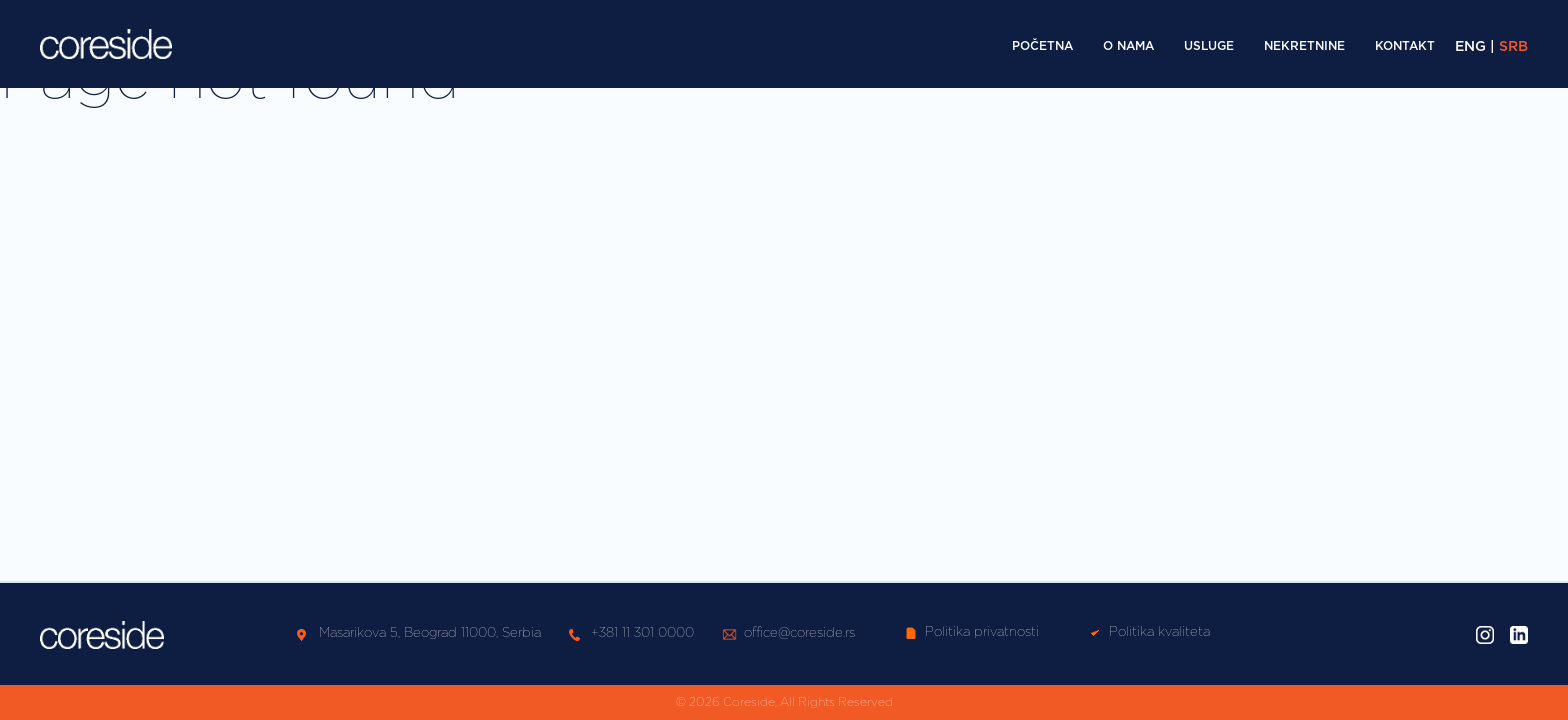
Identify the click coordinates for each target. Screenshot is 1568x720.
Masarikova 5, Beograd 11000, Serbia (430, 633)
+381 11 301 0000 (642, 633)
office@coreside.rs (799, 633)
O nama (1128, 46)
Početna (1042, 46)
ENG (1470, 47)
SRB (1513, 47)
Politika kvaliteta (1149, 632)
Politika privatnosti (972, 632)
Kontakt (1405, 46)
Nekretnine (1304, 46)
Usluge (1209, 46)
